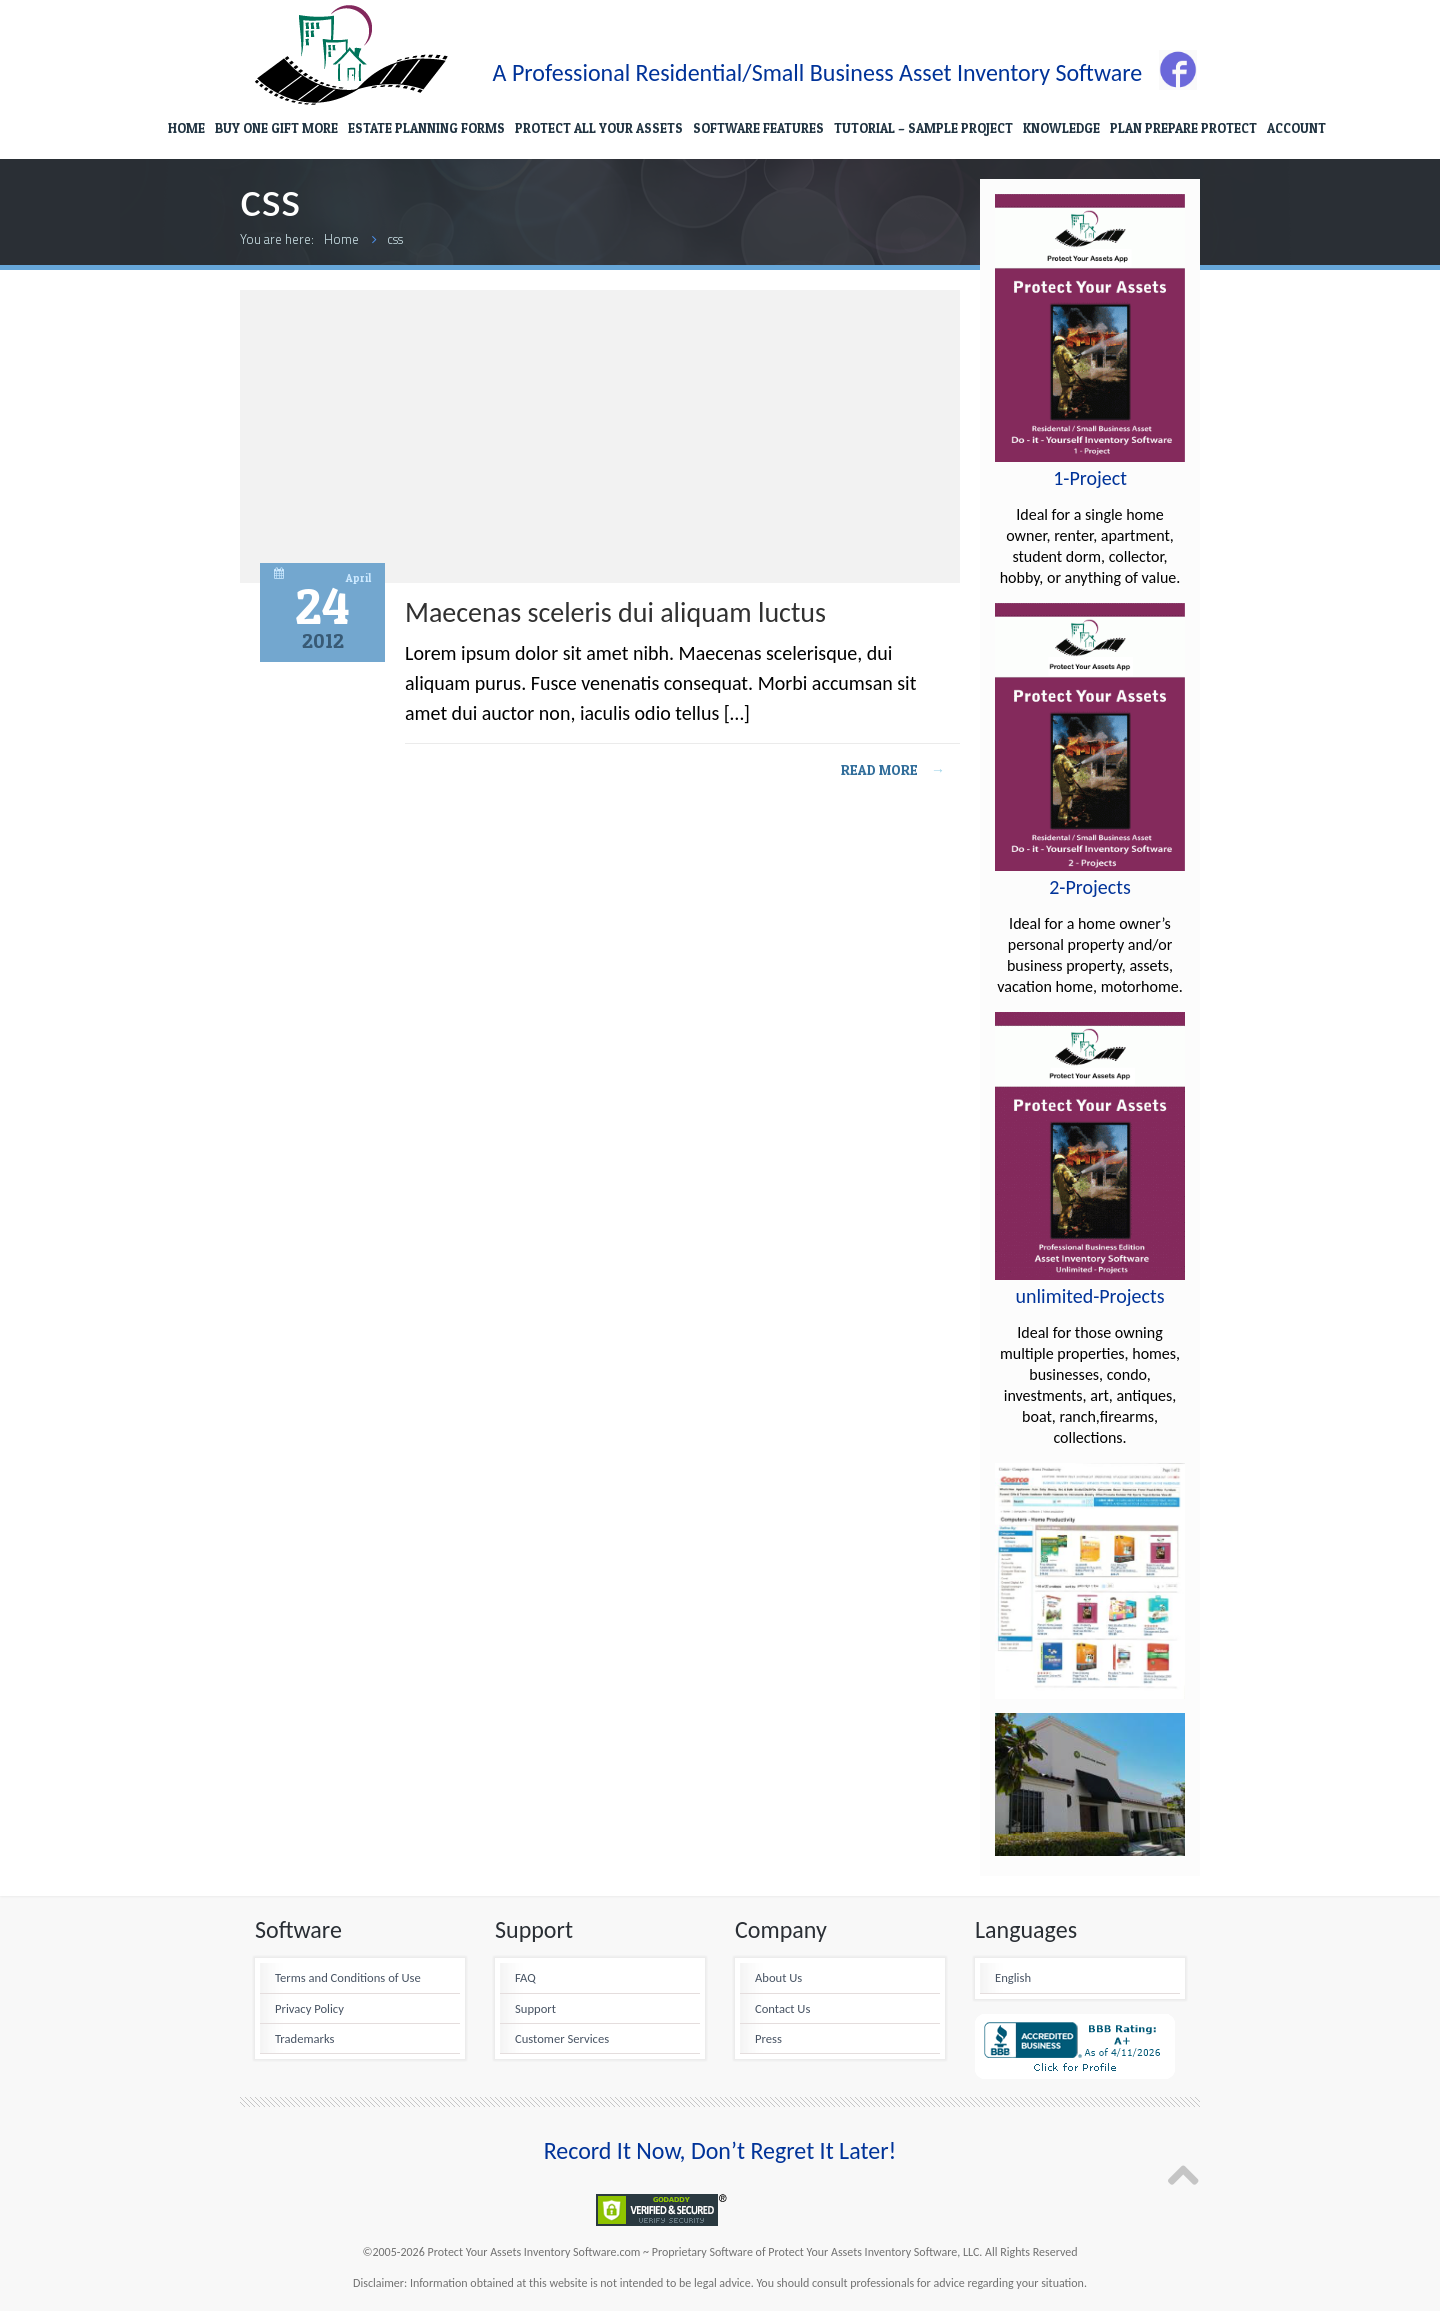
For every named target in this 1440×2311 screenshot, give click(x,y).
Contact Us (782, 2008)
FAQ (525, 1977)
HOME (186, 128)
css (395, 239)
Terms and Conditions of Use (348, 1977)
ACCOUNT (1296, 128)
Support (535, 2008)
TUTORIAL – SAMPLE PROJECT (923, 128)
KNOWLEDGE (1061, 128)
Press (768, 2038)
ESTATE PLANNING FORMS (426, 128)
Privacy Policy (309, 2008)
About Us (778, 1977)
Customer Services (562, 2038)
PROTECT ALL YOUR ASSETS (599, 128)
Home (341, 239)
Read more (893, 769)
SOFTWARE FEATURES (758, 128)
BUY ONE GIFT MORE (276, 128)
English (1013, 1977)
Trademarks (304, 2038)
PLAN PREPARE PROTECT (1183, 128)
